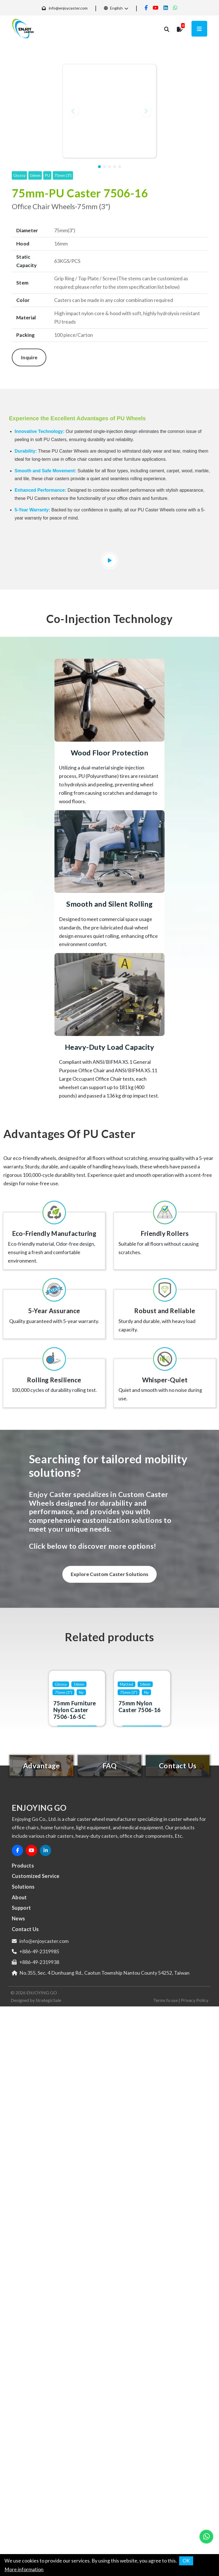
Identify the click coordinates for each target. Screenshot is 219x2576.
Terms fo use (165, 2421)
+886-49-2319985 (39, 2373)
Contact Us (25, 2350)
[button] (73, 111)
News (18, 2339)
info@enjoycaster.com (68, 8)
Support (21, 2329)
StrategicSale (48, 2421)
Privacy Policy (194, 2421)
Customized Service (36, 2297)
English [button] (113, 8)
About (19, 2318)
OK (186, 2561)
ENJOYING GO (41, 2413)
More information (24, 2569)
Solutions (23, 2308)
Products (23, 2286)
